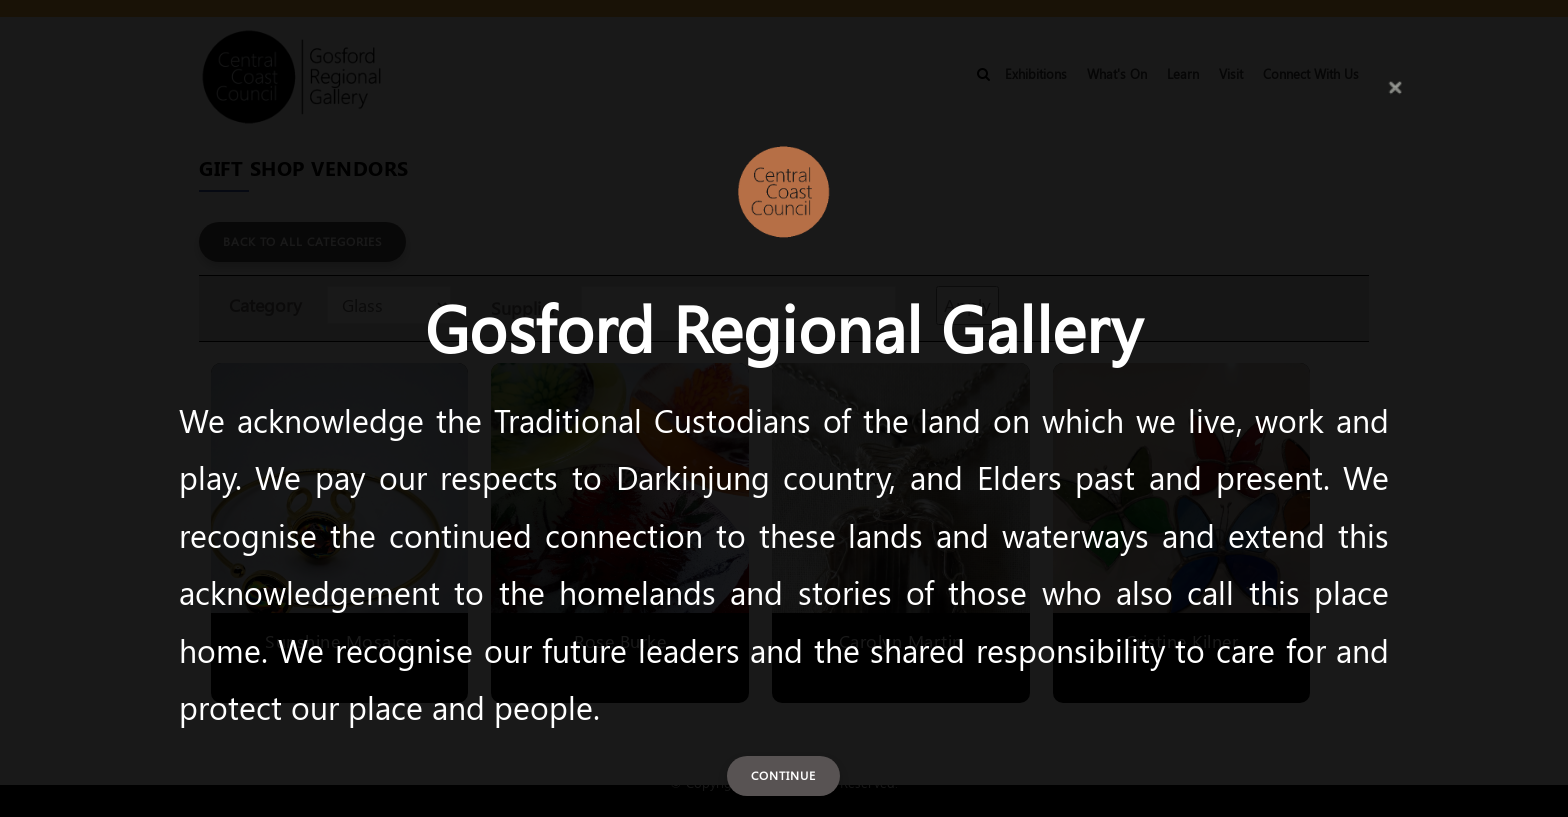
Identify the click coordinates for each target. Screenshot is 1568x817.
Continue (783, 775)
